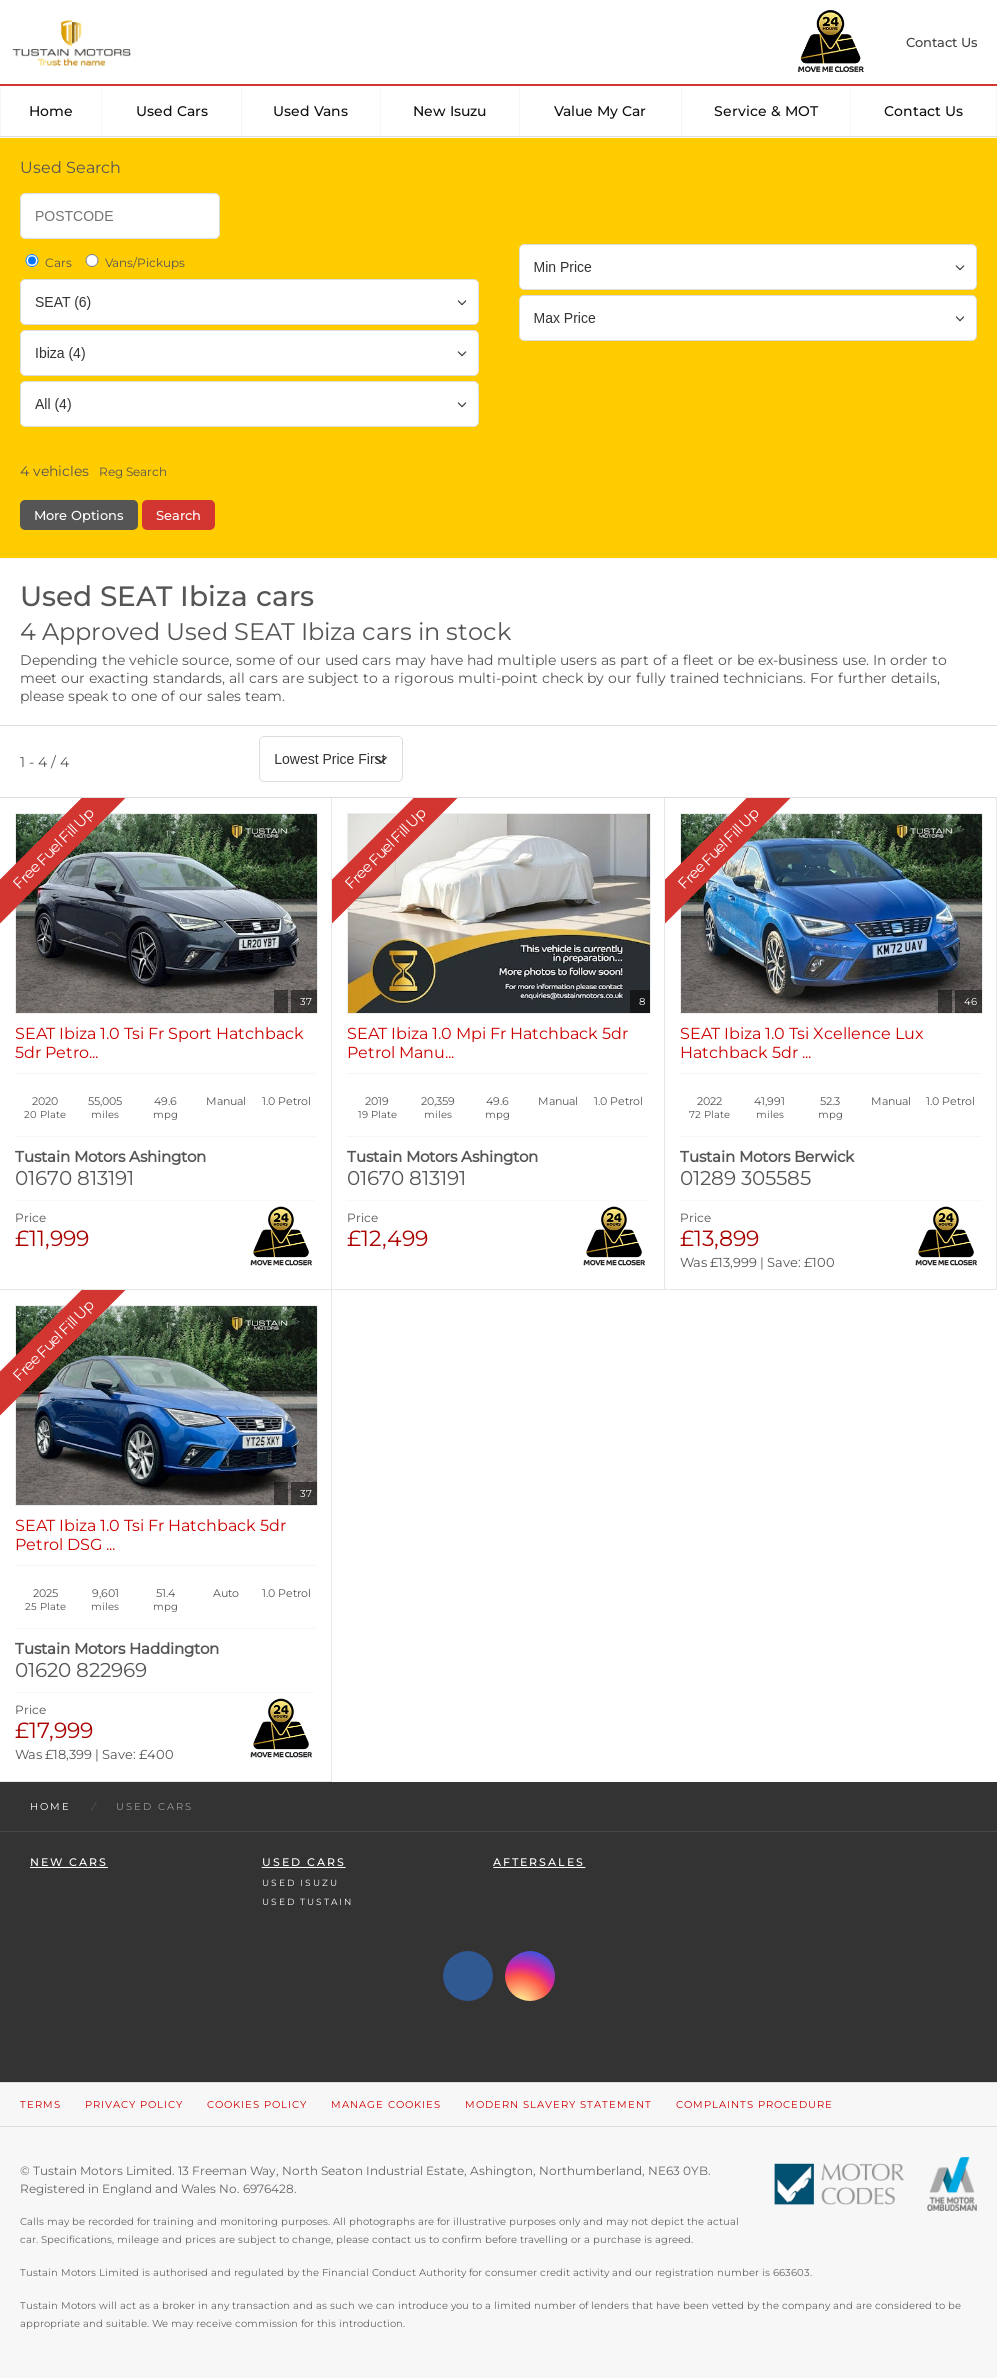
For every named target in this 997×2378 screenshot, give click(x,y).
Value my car (600, 111)
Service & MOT (766, 111)
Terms (40, 2104)
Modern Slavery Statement (558, 2104)
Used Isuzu (300, 1882)
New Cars (69, 1862)
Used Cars (172, 111)
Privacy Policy (134, 2104)
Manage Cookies (386, 2104)
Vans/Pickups (133, 262)
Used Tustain (307, 1901)
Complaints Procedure (754, 2104)
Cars (47, 262)
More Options (79, 515)
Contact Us (923, 111)
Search (178, 515)
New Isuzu (449, 111)
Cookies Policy (257, 2104)
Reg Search (133, 471)
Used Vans (310, 111)
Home (51, 111)
